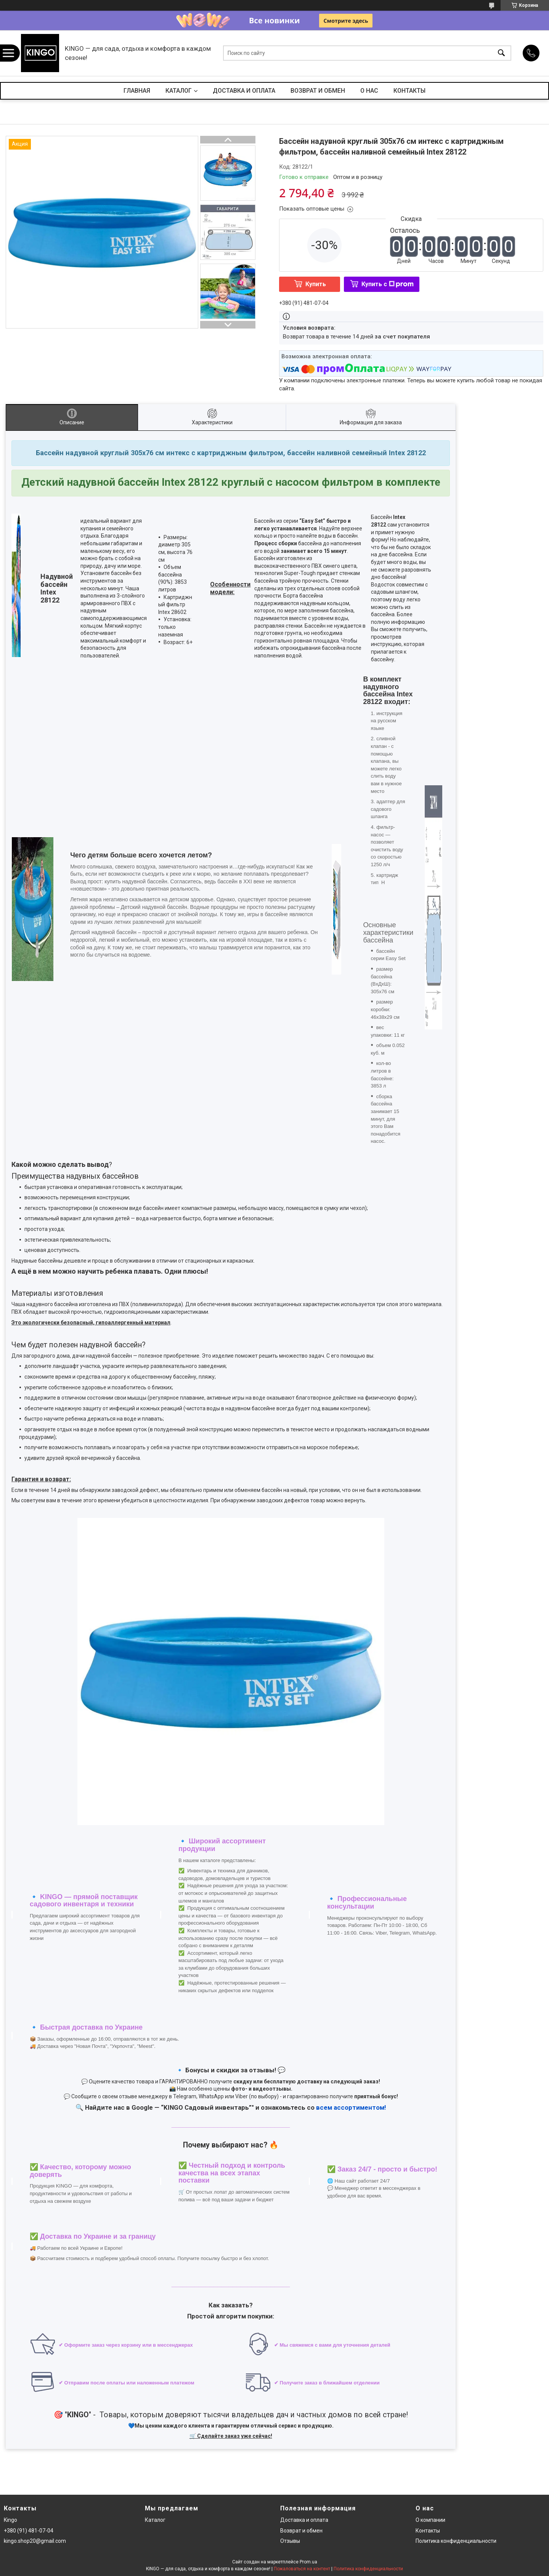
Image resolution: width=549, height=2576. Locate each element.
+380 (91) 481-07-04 (28, 2531)
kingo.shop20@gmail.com (35, 2541)
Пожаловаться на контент (302, 2568)
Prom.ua (308, 2562)
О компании (430, 2520)
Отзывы (290, 2541)
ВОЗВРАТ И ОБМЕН (318, 90)
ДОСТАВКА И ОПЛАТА (244, 90)
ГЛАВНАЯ (137, 90)
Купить (315, 284)
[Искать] (501, 53)
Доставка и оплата (304, 2520)
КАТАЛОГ (178, 90)
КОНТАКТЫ (409, 90)
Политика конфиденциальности (456, 2541)
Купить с (387, 284)
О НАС (369, 90)
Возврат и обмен (301, 2531)
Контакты (428, 2531)
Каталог (155, 2520)
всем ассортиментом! (351, 2107)
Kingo (10, 2520)
